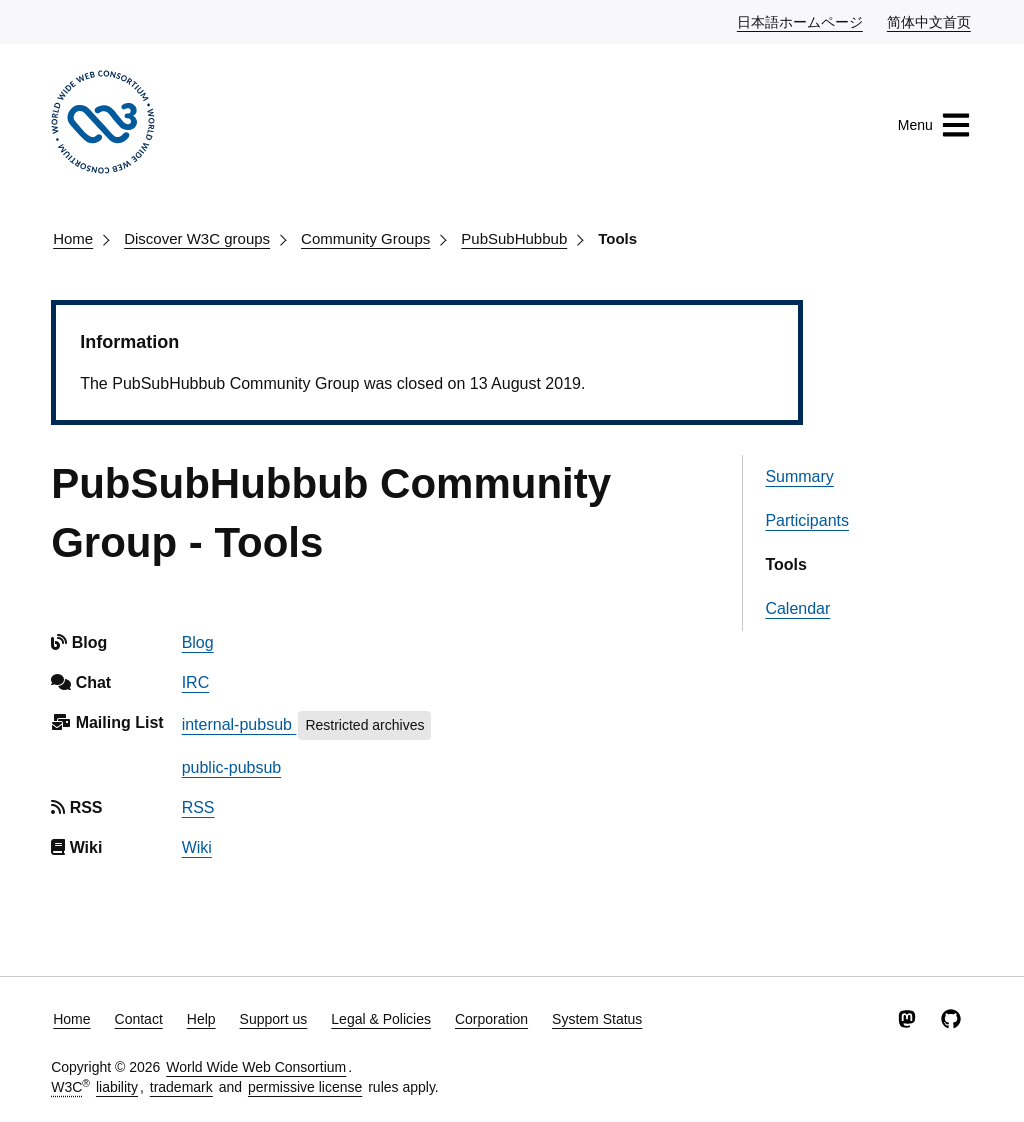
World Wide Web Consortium (256, 1067)
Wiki (197, 847)
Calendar (797, 608)
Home (73, 238)
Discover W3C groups (197, 238)
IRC (196, 682)
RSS (198, 807)
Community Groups (365, 238)
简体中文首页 (930, 21)
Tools (617, 238)
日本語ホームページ (801, 21)
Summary (799, 476)
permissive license (305, 1087)
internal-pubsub (239, 724)
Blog (198, 642)
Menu (934, 125)
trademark (181, 1087)
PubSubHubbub (514, 238)
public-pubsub (232, 767)
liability (117, 1087)
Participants (807, 520)
